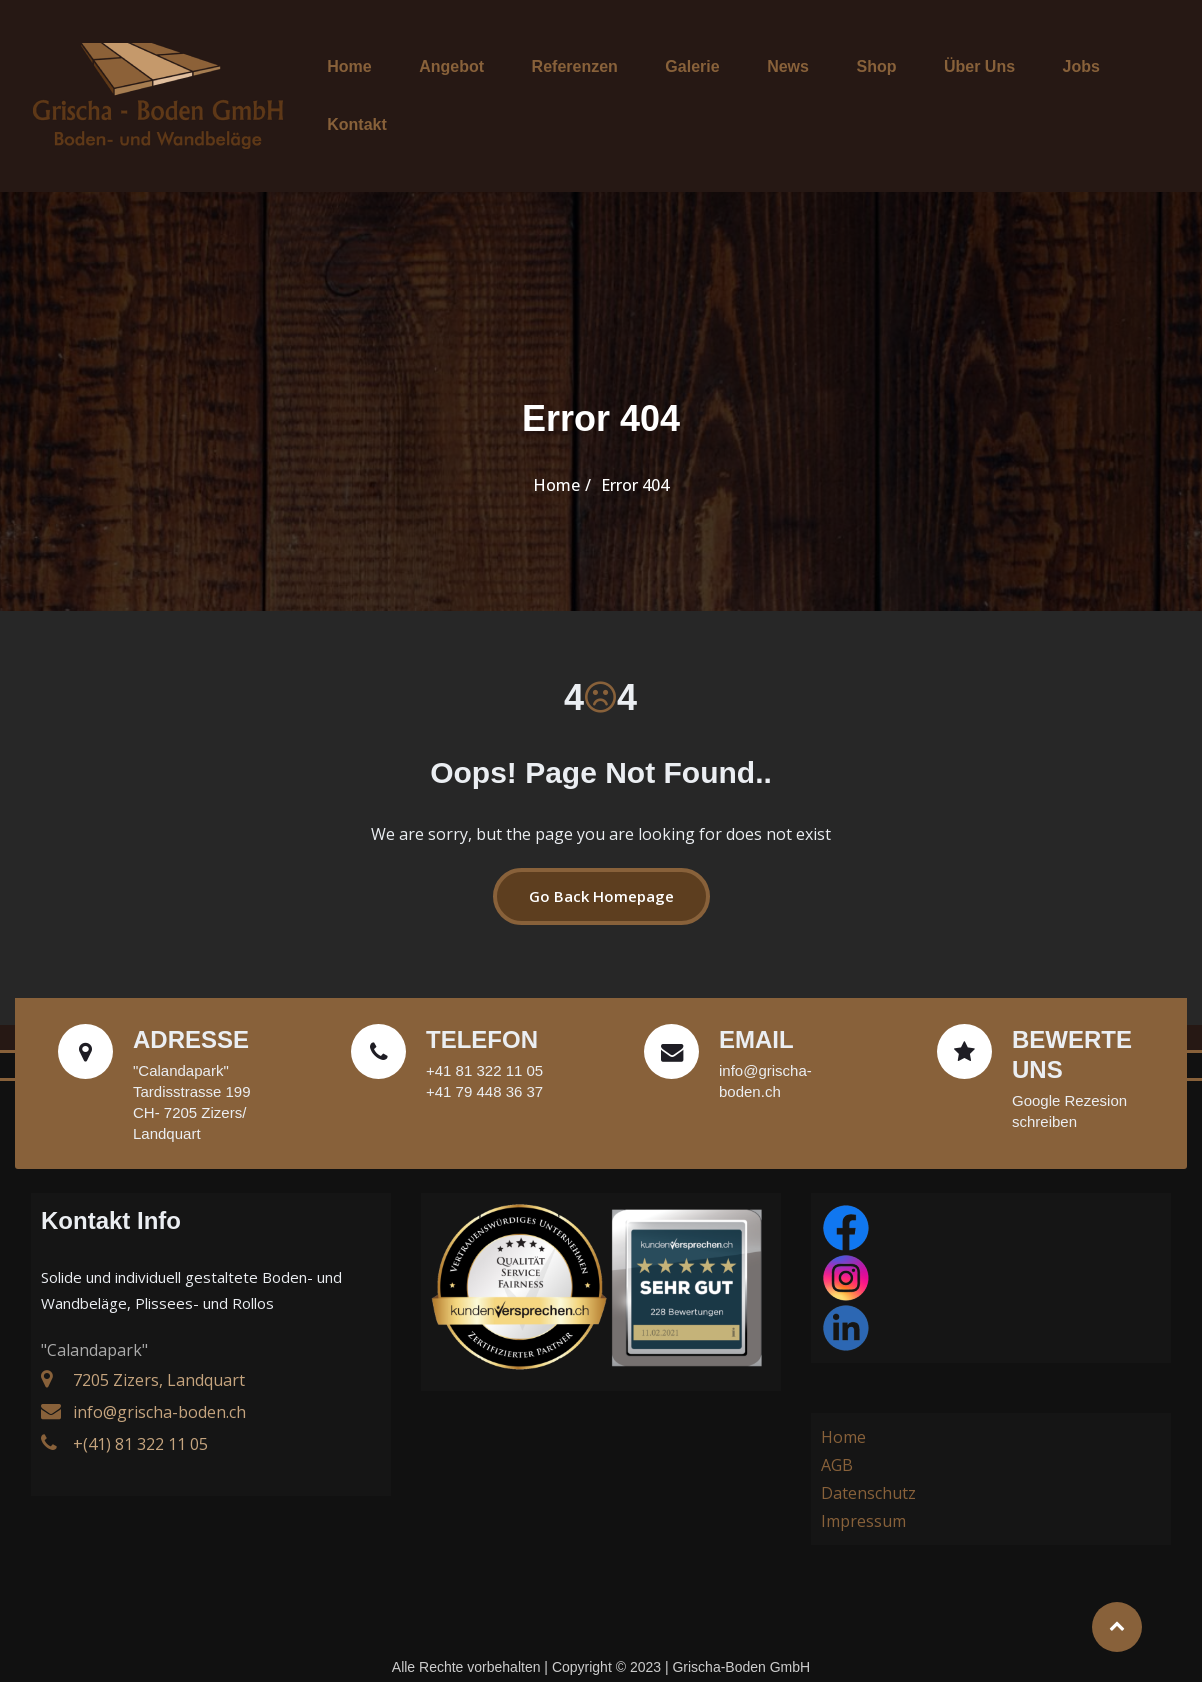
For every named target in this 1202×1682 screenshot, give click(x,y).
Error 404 (635, 459)
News (767, 82)
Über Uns (935, 82)
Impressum (863, 1495)
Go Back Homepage (601, 870)
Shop (844, 82)
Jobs (1025, 82)
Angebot (465, 82)
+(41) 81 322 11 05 (140, 1418)
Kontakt (1110, 82)
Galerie (683, 82)
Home (374, 82)
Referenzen (577, 82)
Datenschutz (868, 1467)
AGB (837, 1439)
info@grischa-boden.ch (159, 1386)
